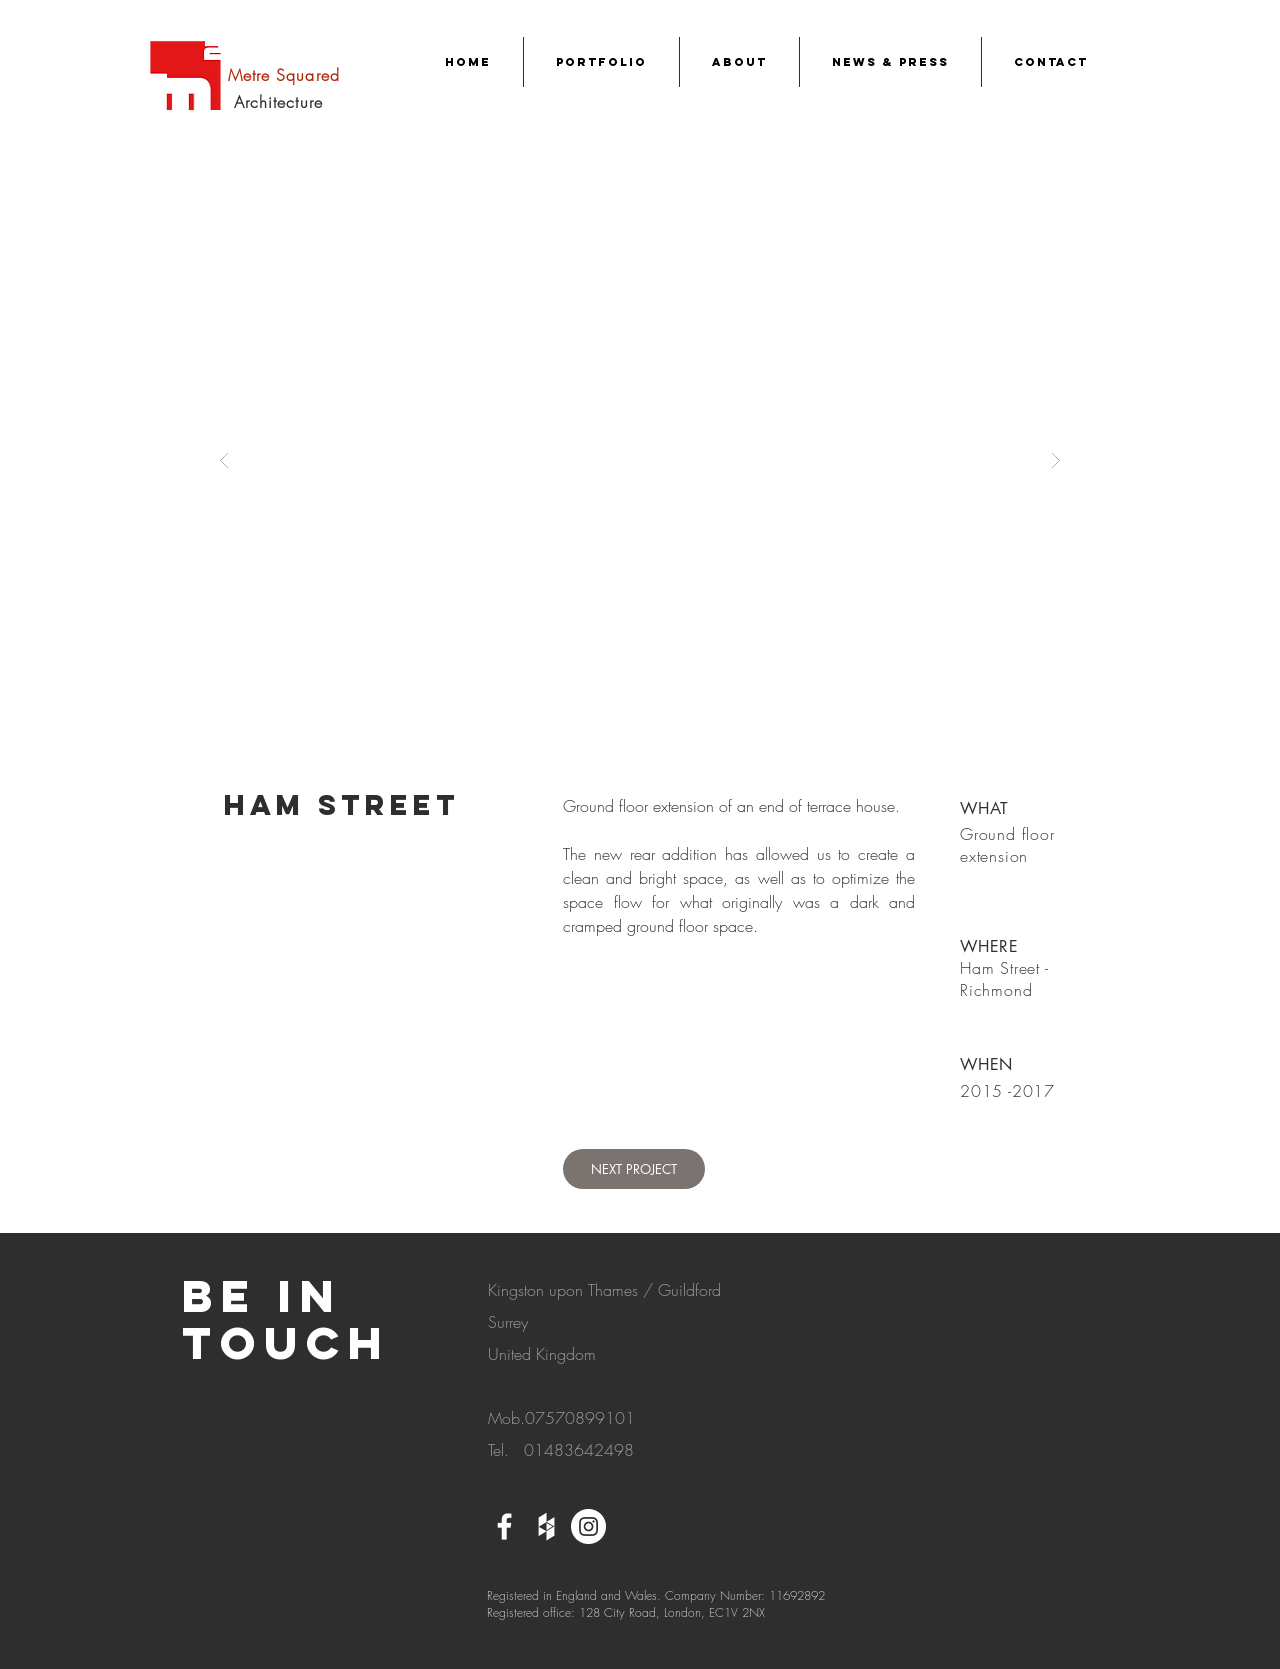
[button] (640, 459)
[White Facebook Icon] (504, 1526)
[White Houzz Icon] (546, 1526)
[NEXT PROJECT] (634, 1169)
